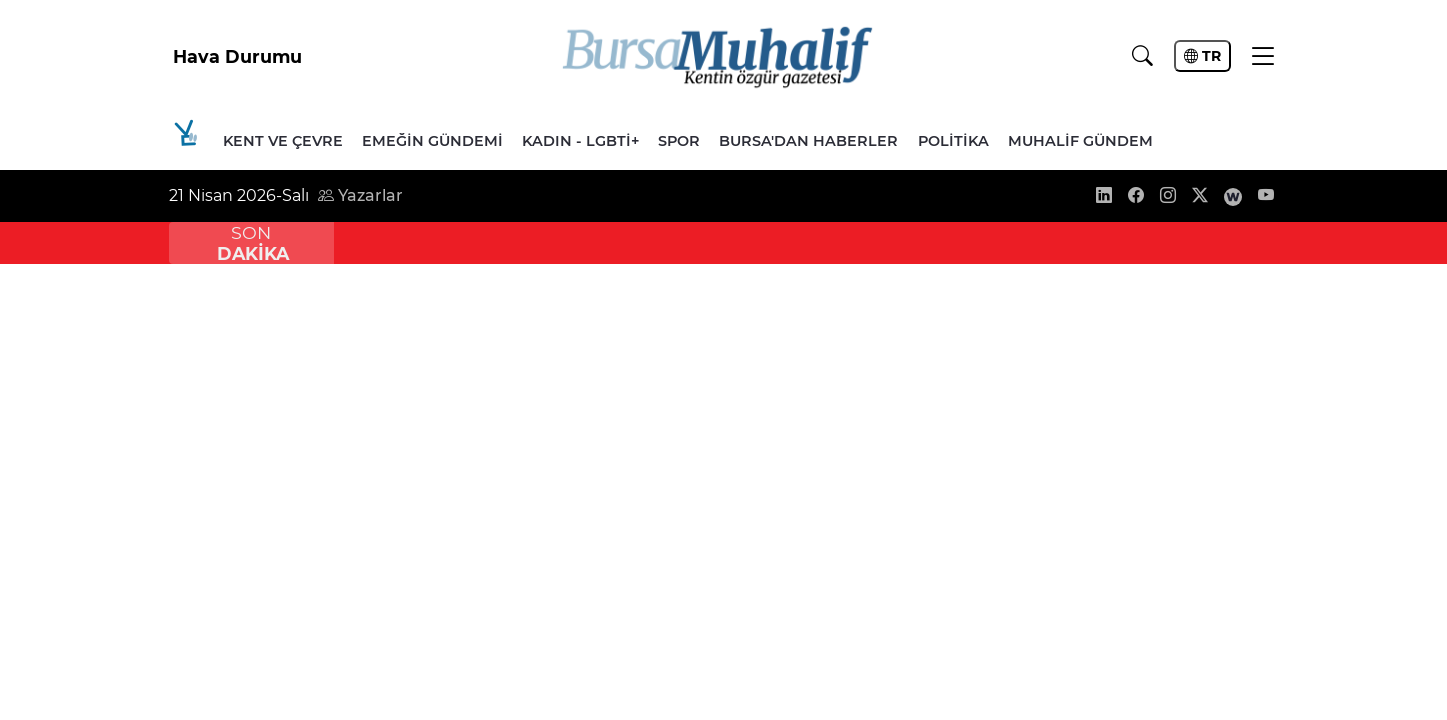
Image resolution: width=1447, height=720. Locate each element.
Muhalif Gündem (1080, 141)
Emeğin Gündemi (432, 141)
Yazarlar (360, 195)
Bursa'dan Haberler (808, 141)
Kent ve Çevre (283, 141)
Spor (679, 141)
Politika (953, 141)
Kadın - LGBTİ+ (580, 141)
